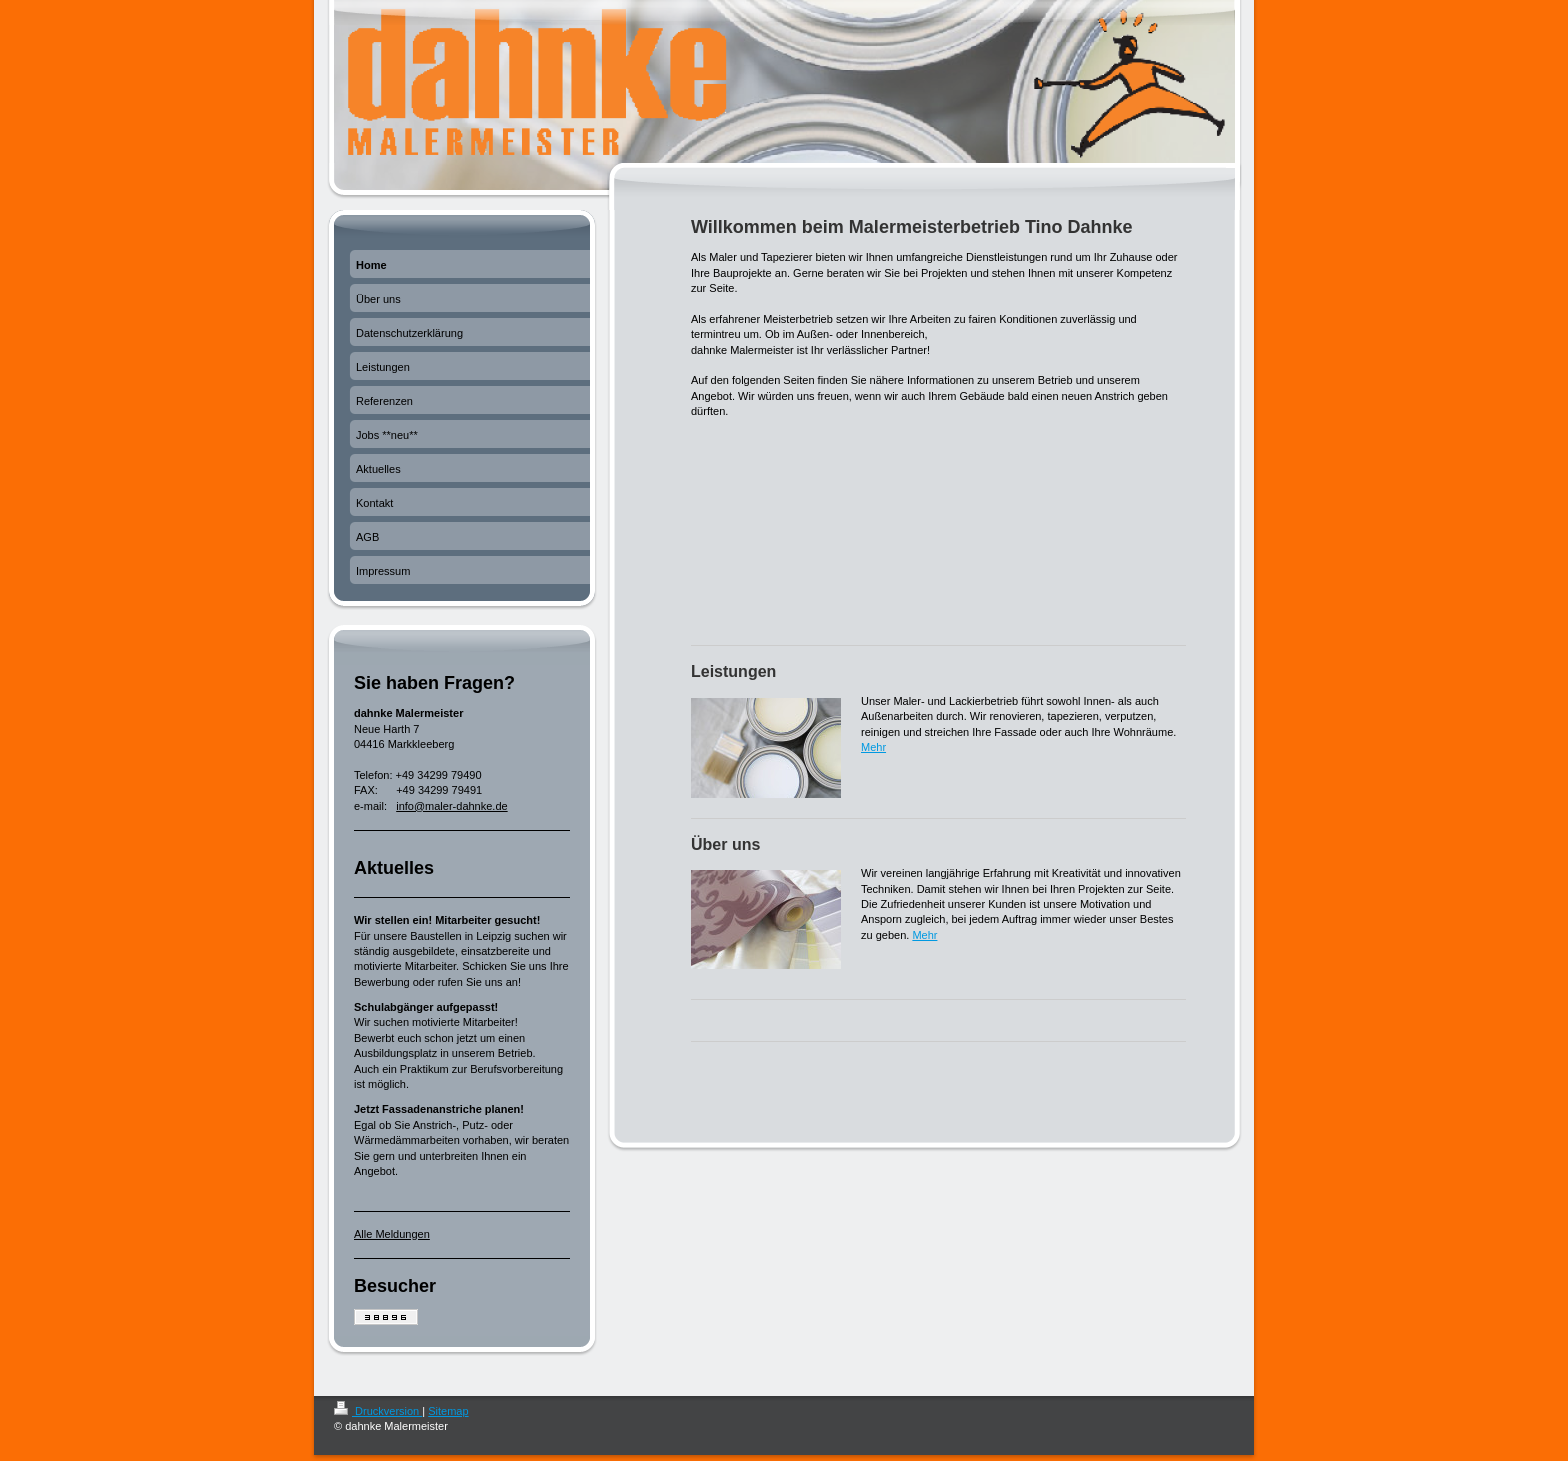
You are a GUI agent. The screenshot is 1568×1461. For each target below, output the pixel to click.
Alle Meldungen (392, 1234)
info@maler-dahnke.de (451, 806)
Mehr (873, 747)
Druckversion (378, 1411)
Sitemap (448, 1411)
